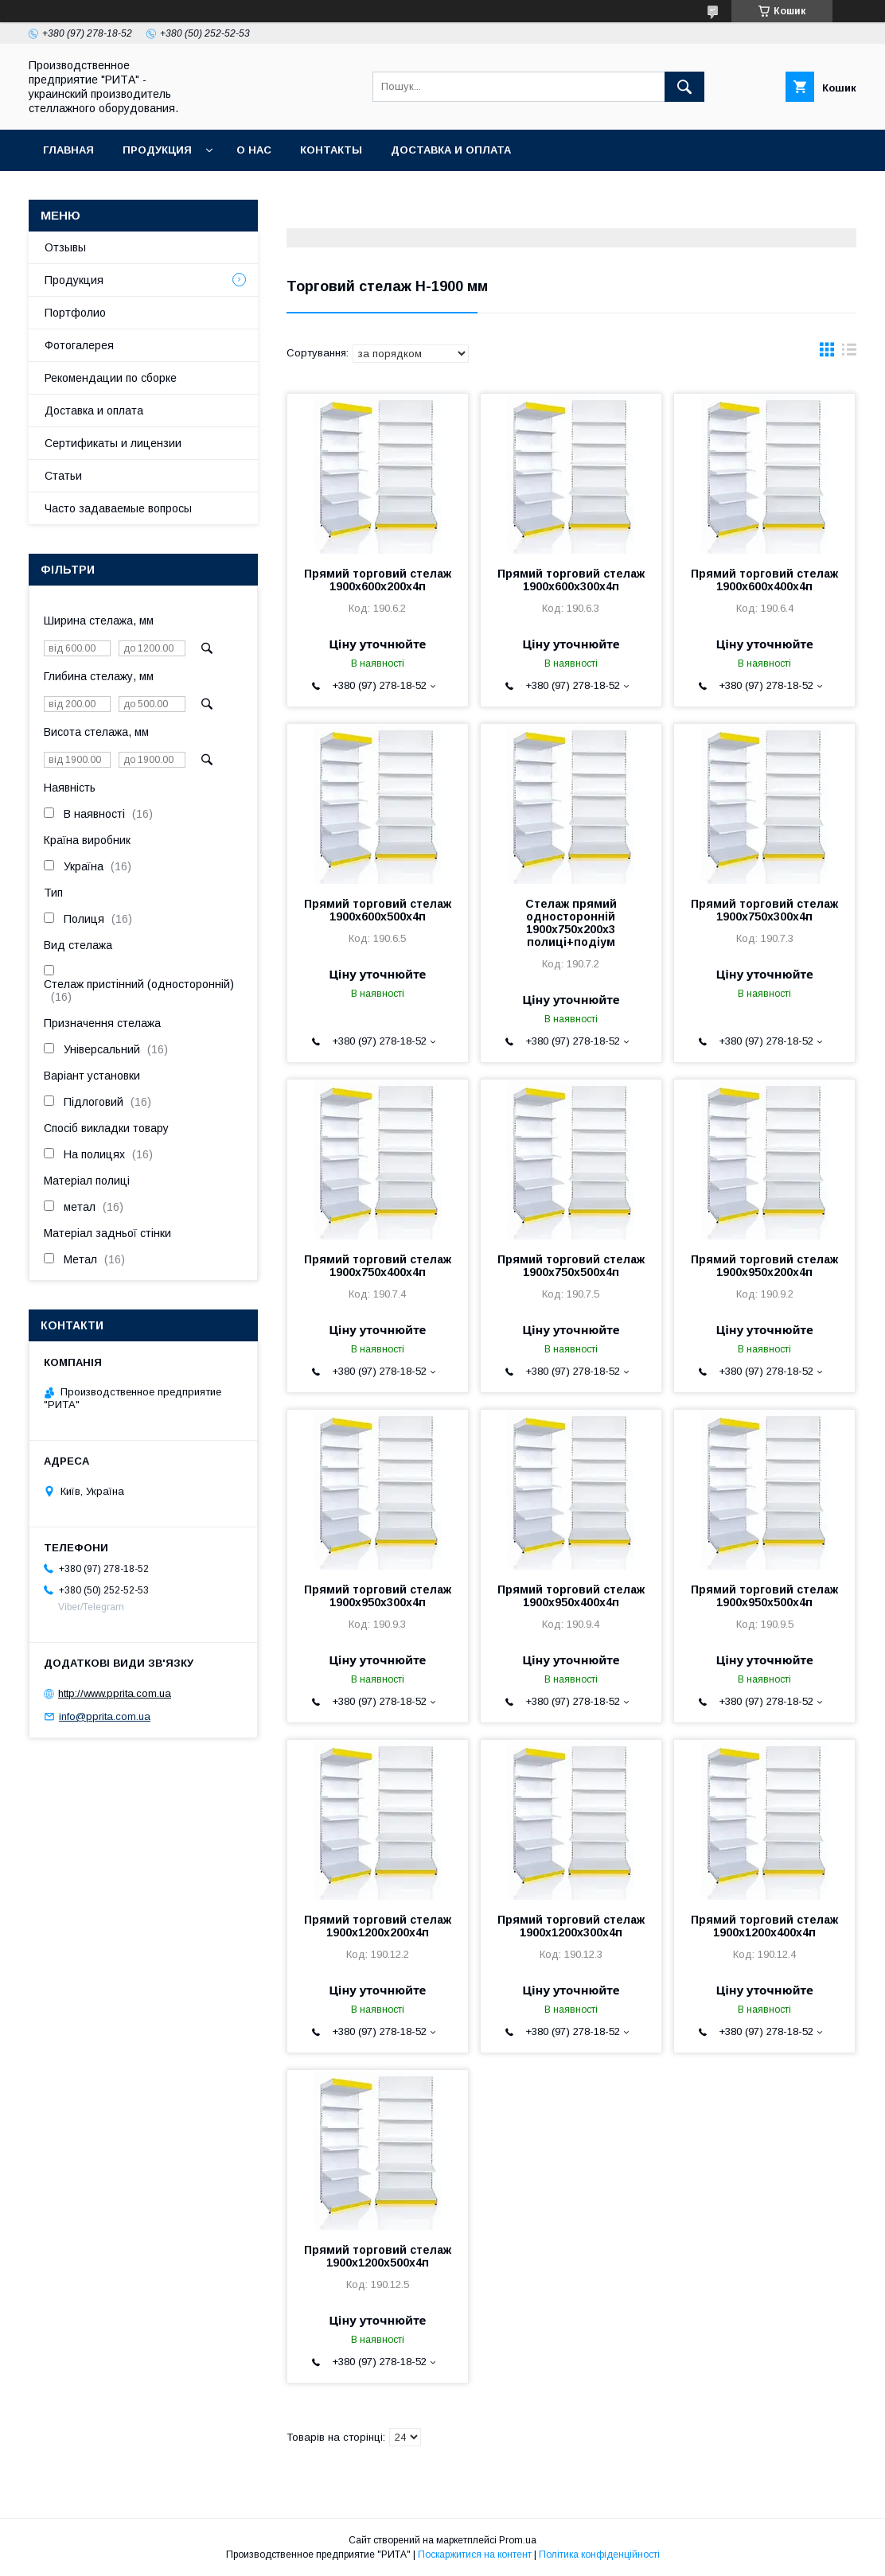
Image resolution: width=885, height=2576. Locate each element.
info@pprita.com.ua (104, 1716)
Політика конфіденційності (599, 2554)
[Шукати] (684, 87)
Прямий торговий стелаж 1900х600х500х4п (377, 910)
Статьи (63, 475)
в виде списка (849, 353)
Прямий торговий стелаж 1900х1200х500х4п (377, 2256)
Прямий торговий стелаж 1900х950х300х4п (377, 1596)
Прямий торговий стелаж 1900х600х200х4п (377, 580)
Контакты (331, 150)
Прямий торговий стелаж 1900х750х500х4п (571, 1265)
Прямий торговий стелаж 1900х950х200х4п (764, 1265)
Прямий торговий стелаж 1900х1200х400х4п (764, 1926)
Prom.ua (517, 2540)
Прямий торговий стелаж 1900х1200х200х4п (377, 1926)
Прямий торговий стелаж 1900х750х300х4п (764, 910)
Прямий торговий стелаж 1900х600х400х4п (764, 580)
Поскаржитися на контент (475, 2554)
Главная (68, 150)
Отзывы (65, 247)
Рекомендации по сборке (111, 378)
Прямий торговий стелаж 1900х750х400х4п (377, 1265)
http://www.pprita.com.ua (114, 1693)
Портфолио (75, 312)
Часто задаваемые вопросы (118, 508)
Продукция (157, 150)
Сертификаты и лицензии (113, 443)
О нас (253, 150)
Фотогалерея (79, 345)
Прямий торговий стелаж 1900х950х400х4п (571, 1596)
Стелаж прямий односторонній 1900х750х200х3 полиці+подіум (571, 922)
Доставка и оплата (451, 150)
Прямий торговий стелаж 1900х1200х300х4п (571, 1926)
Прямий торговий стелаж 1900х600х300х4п (571, 580)
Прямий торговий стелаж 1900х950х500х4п (764, 1596)
